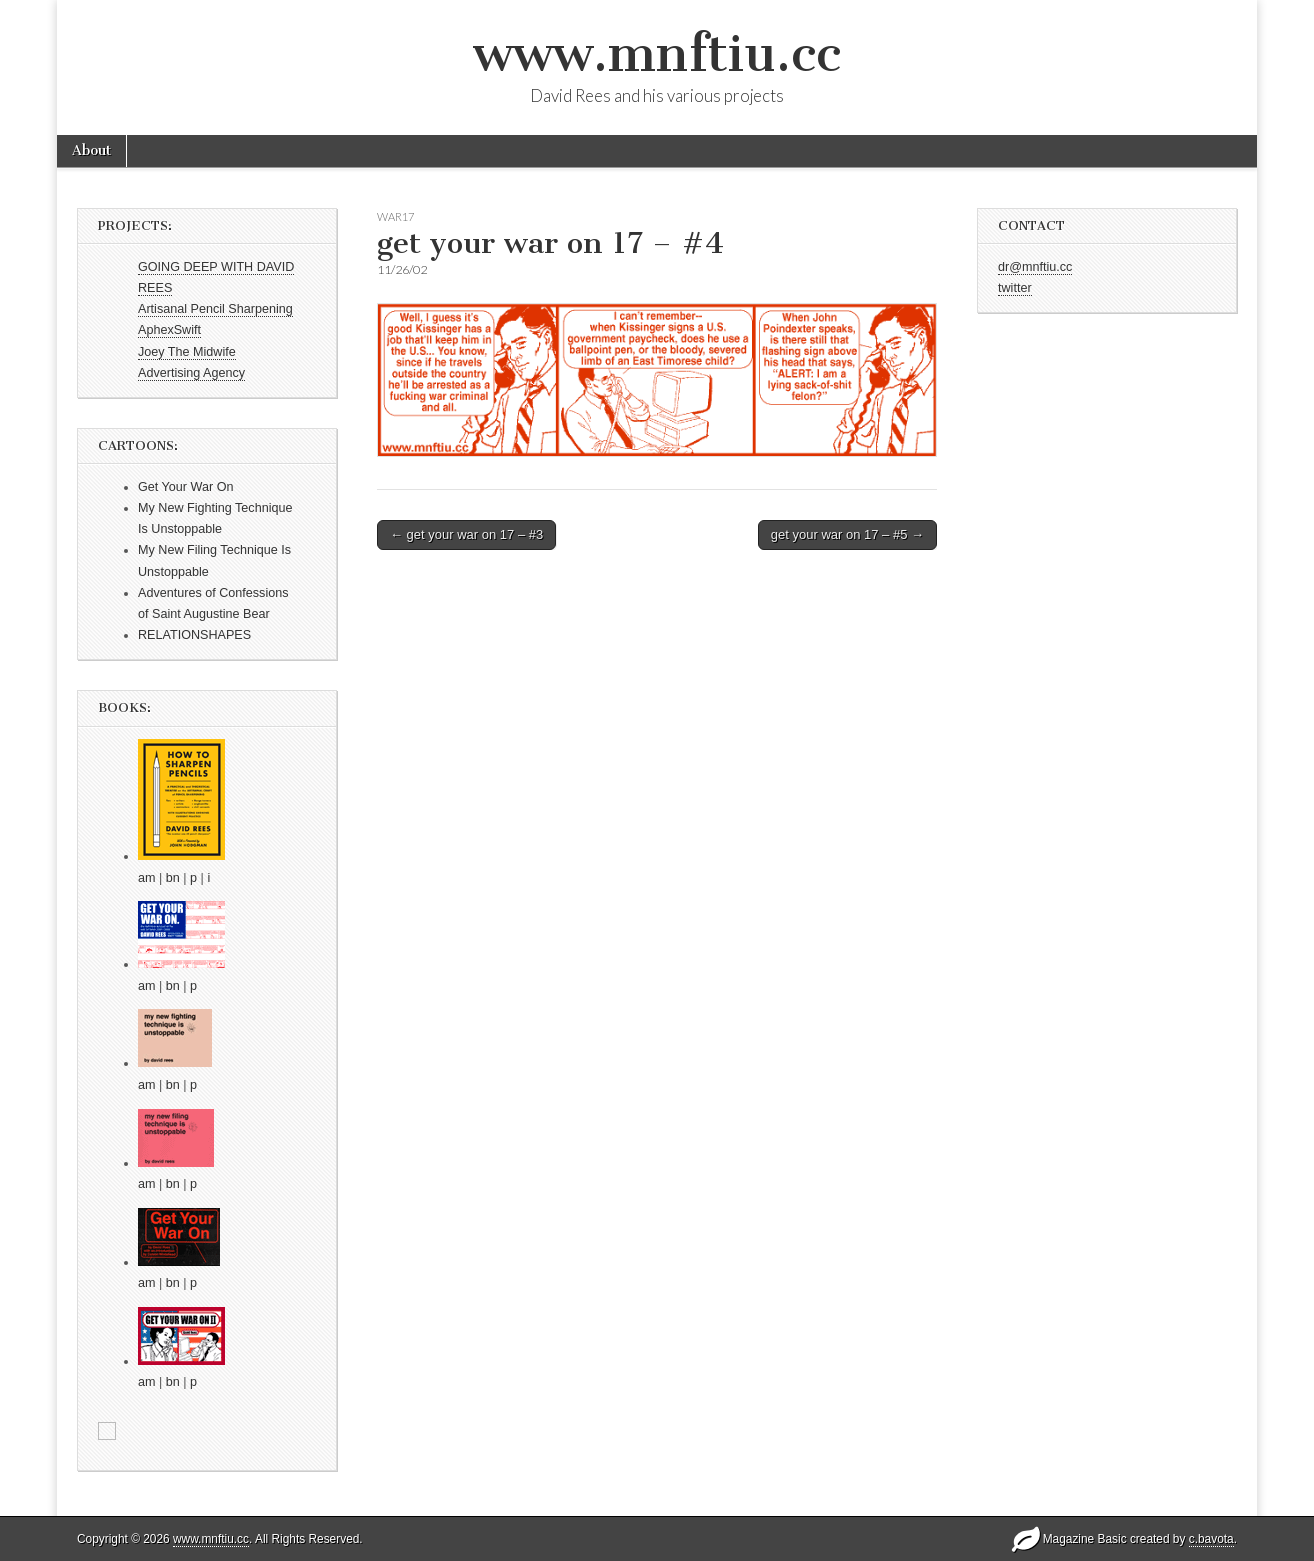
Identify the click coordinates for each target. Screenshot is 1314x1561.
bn (173, 878)
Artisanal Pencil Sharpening (215, 309)
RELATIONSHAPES (194, 635)
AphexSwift (169, 330)
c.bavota (1211, 1539)
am (147, 878)
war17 (395, 216)
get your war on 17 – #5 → (847, 534)
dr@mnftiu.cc (1035, 267)
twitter (1015, 288)
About (91, 150)
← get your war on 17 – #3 (466, 534)
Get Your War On (185, 487)
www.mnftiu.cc (657, 53)
